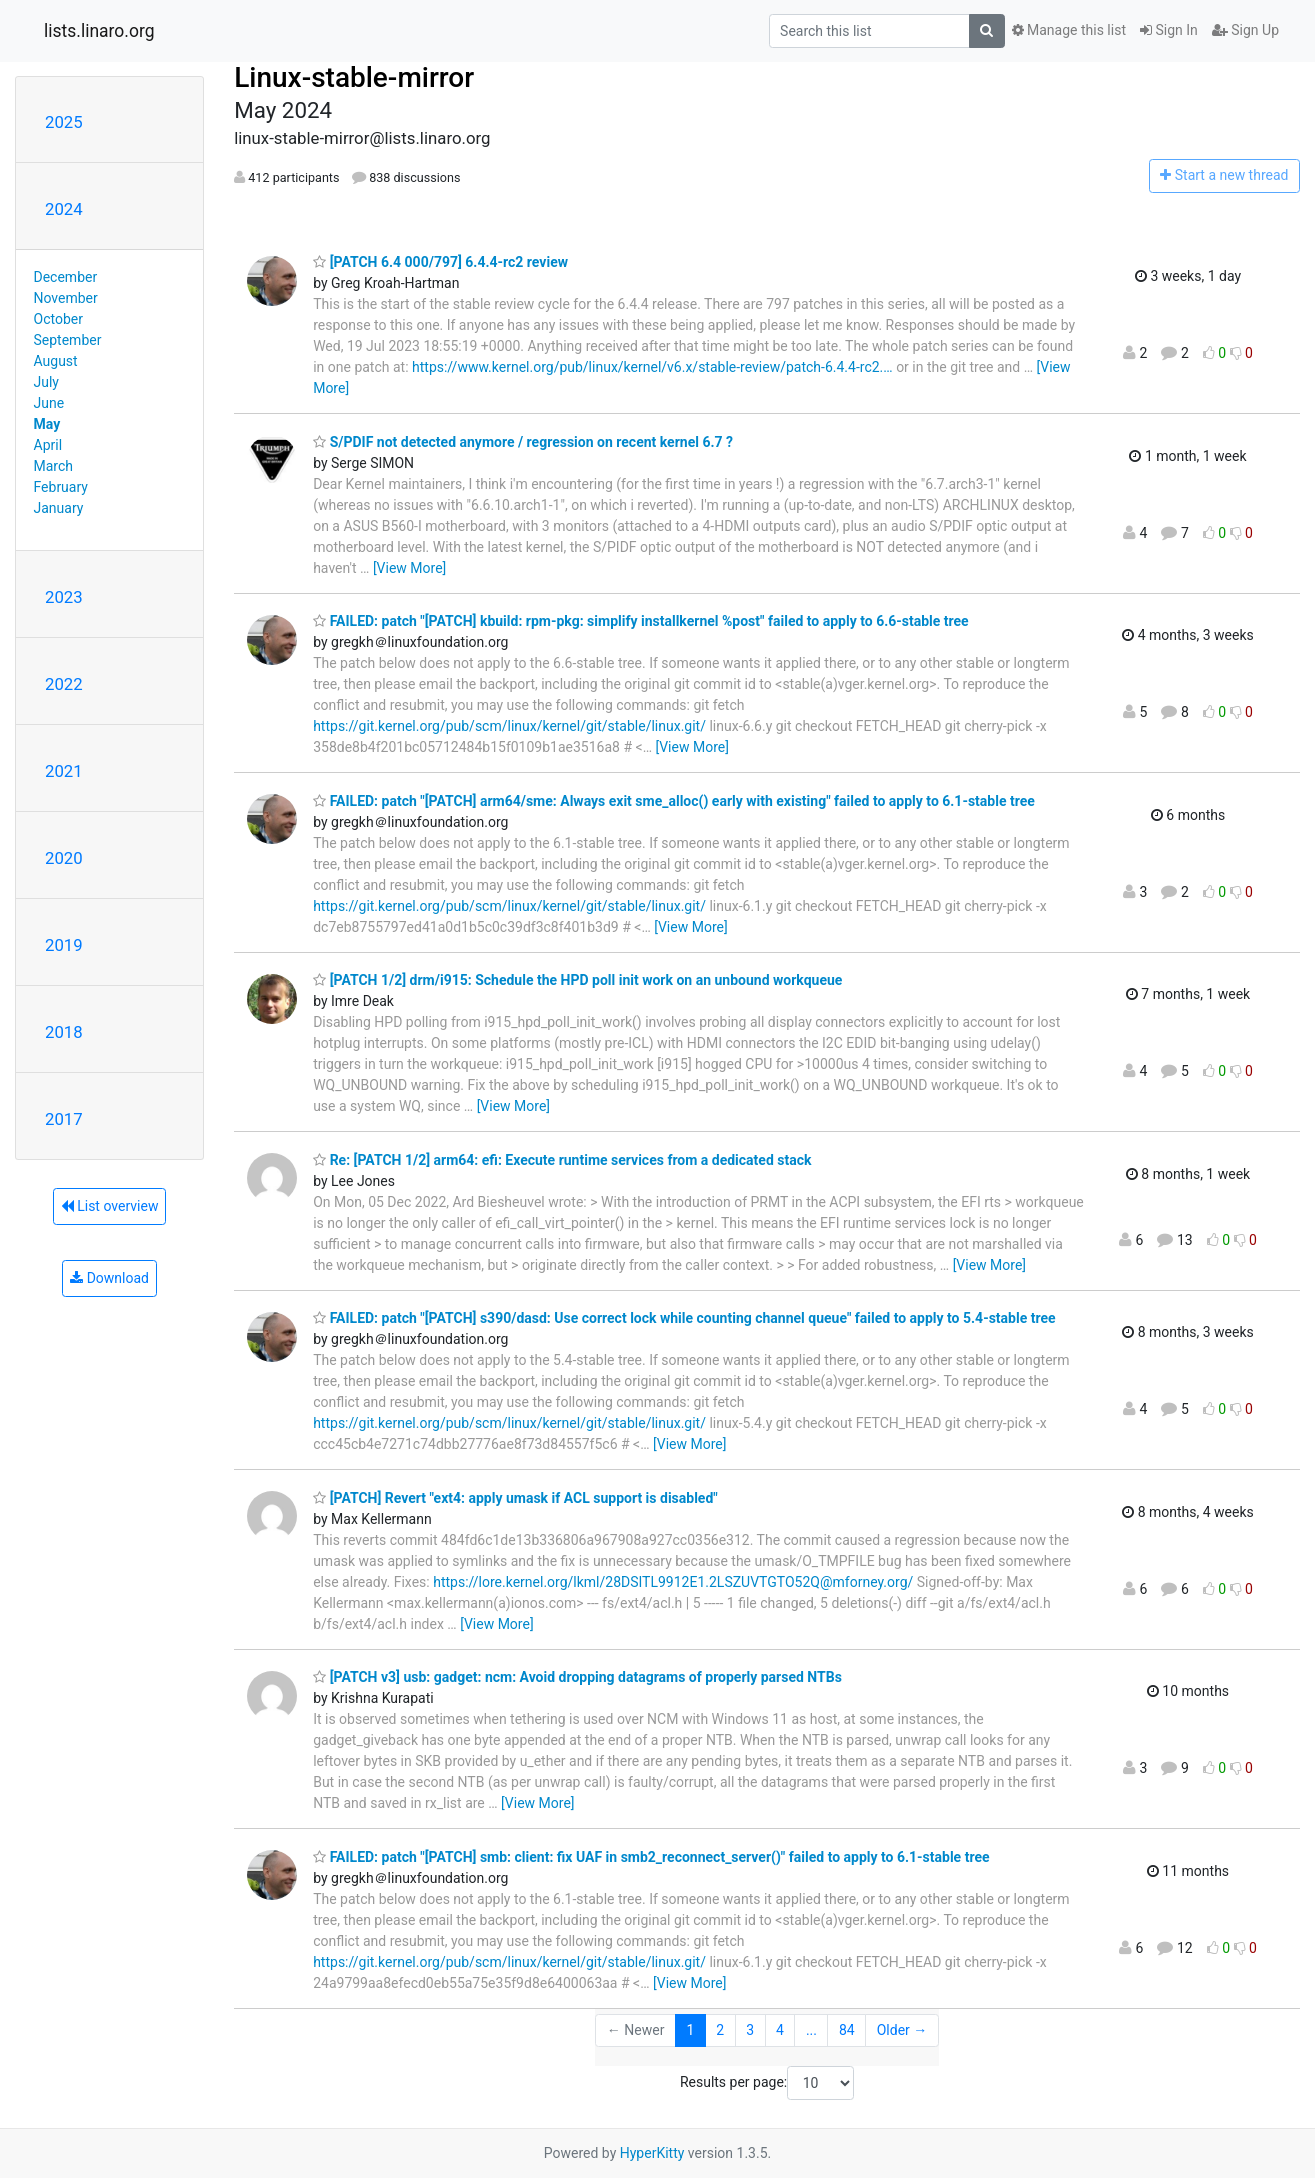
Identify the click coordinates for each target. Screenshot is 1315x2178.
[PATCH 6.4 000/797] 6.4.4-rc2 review (440, 262)
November (66, 298)
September (68, 340)
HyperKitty (652, 2153)
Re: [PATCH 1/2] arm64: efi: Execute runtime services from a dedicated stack (562, 1160)
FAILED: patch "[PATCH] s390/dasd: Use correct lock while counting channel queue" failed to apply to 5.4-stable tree (684, 1318)
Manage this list (1069, 30)
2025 (64, 122)
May (47, 424)
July (46, 382)
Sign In (1169, 30)
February (61, 487)
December (66, 277)
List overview (110, 1206)
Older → (902, 2030)
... (811, 2030)
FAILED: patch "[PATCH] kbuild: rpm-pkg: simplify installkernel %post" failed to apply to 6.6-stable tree (641, 621)
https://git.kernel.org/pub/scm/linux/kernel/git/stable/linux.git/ (509, 726)
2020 (64, 858)
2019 (64, 945)
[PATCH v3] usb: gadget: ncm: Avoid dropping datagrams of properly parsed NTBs (577, 1677)
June (49, 403)
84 (847, 2030)
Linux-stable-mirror (354, 77)
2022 (64, 684)
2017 (64, 1119)
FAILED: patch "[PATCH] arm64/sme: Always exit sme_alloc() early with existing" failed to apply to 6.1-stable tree (674, 801)
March (54, 466)
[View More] (409, 568)
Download (109, 1278)
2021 (64, 771)
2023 (64, 597)
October (58, 319)
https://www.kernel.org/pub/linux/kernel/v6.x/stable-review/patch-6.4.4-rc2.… (652, 367)
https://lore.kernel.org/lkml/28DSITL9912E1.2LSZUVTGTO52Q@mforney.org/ (673, 1582)
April (48, 445)
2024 (64, 209)
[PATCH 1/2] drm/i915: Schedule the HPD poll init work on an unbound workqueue (577, 980)
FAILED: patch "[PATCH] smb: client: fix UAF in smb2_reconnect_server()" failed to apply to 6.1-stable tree (651, 1857)
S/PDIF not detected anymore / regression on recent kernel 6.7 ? (523, 442)
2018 (64, 1032)
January (59, 508)
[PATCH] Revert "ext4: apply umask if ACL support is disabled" (515, 1498)
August (56, 361)
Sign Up (1245, 30)
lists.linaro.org (99, 31)
